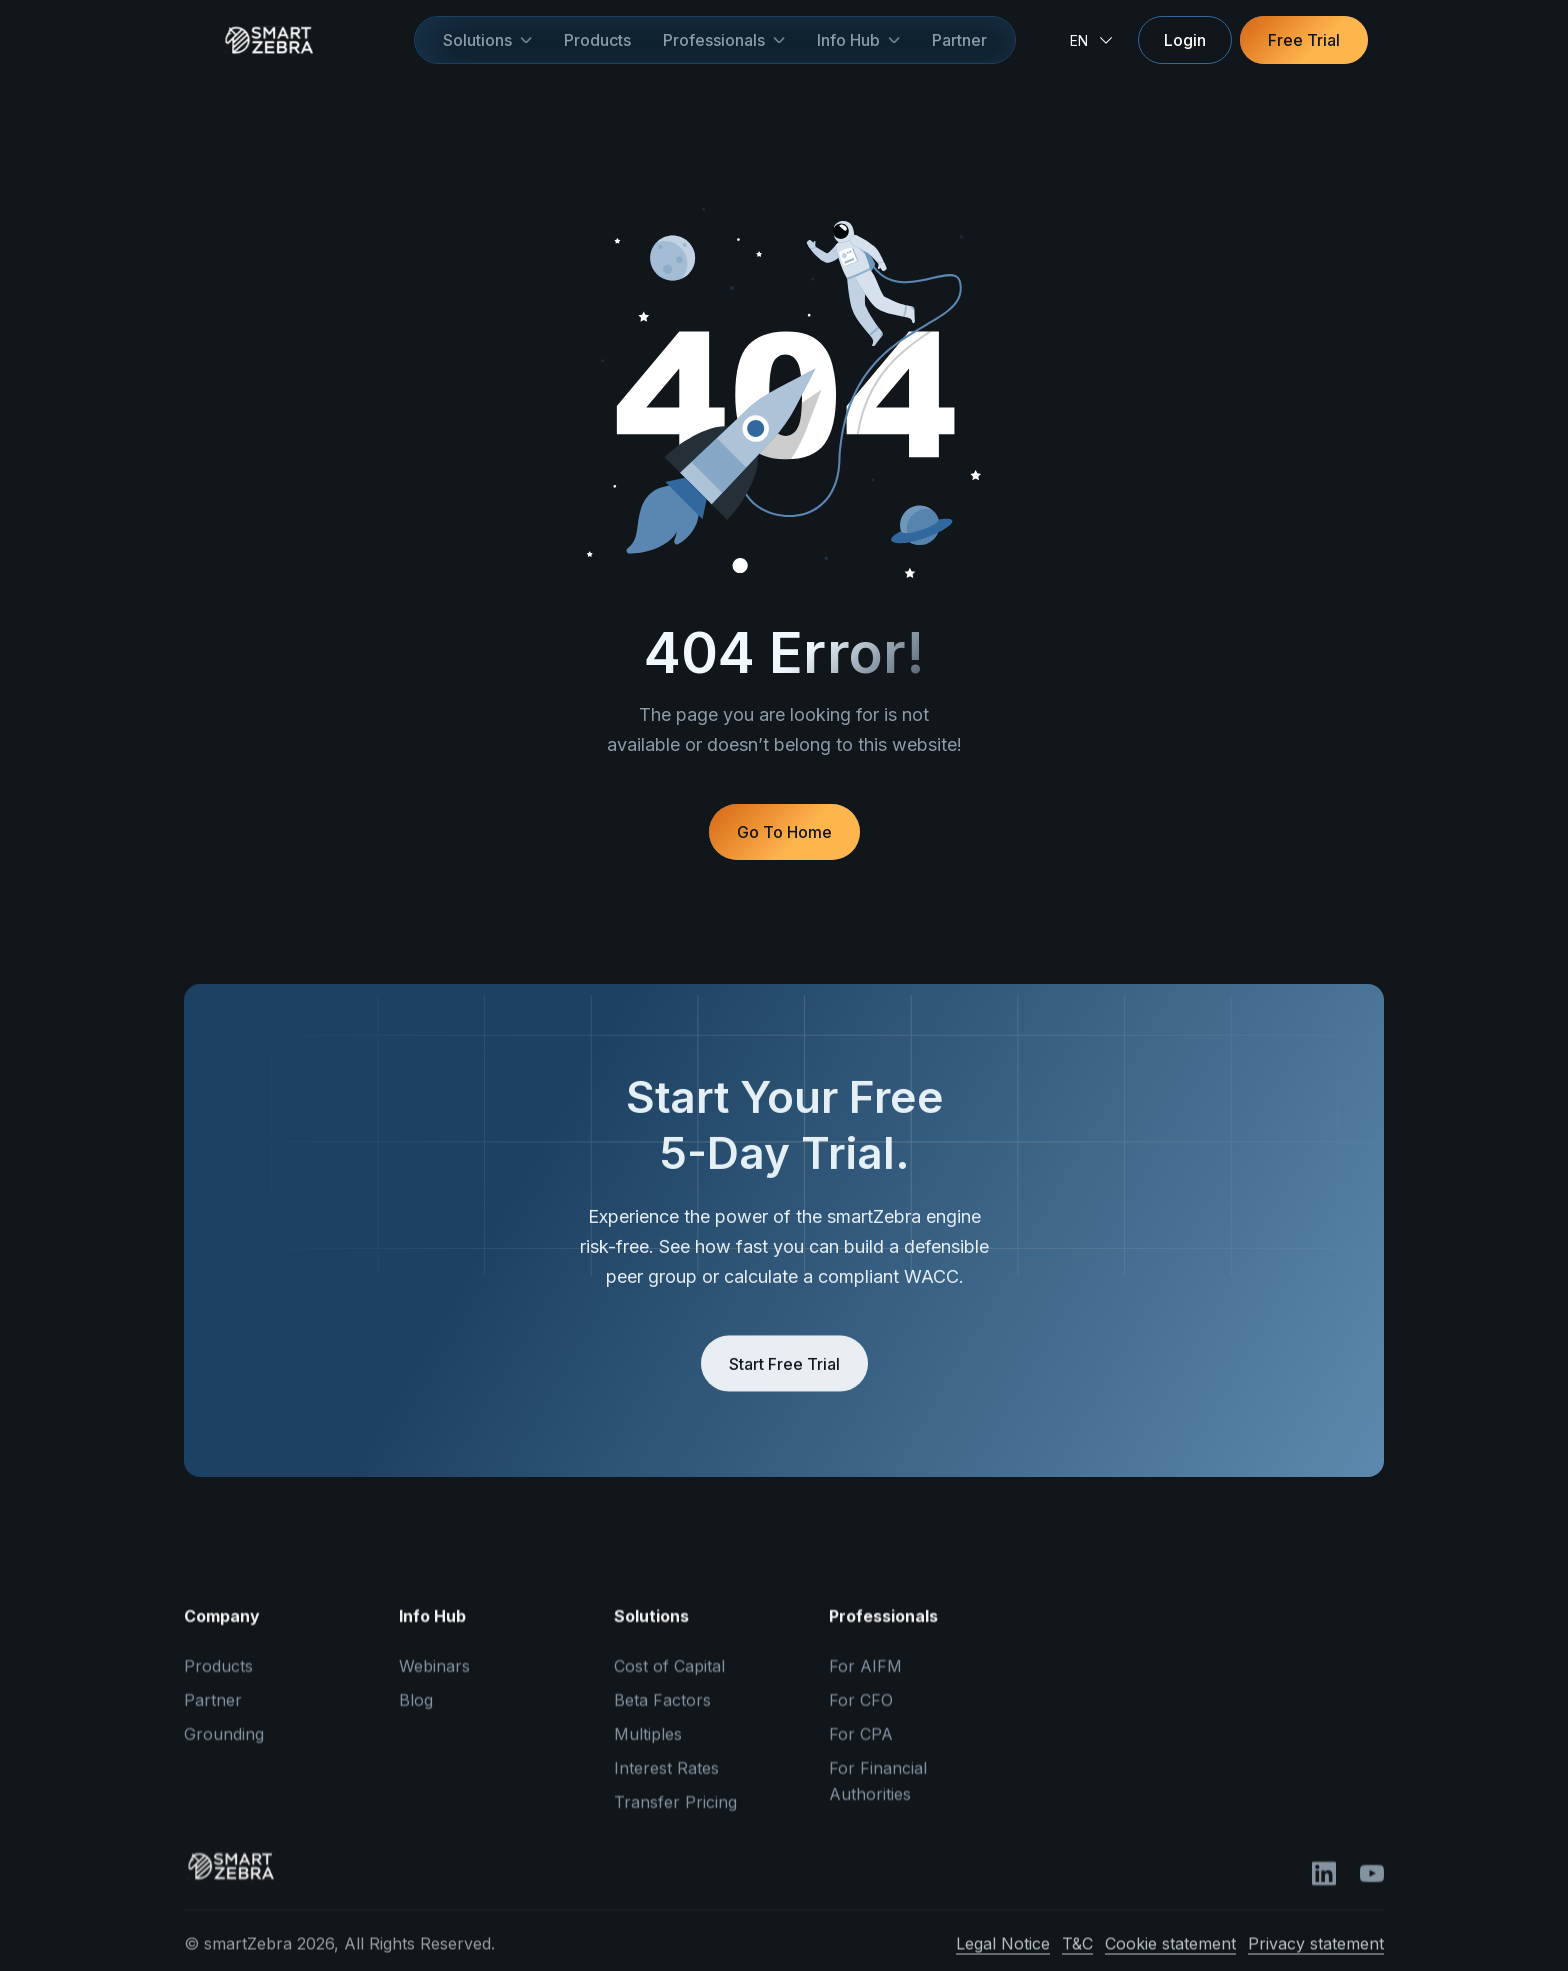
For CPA (861, 1748)
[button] (487, 40)
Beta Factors (662, 1714)
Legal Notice (1003, 1958)
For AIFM (865, 1680)
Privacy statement (1316, 1958)
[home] (299, 40)
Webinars (434, 1680)
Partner (959, 40)
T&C (1077, 1958)
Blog (416, 1714)
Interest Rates (666, 1782)
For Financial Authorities (878, 1795)
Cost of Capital (669, 1680)
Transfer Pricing (675, 1816)
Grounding (224, 1748)
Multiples (648, 1748)
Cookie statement (1170, 1958)
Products (597, 40)
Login (1185, 40)
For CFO (861, 1714)
